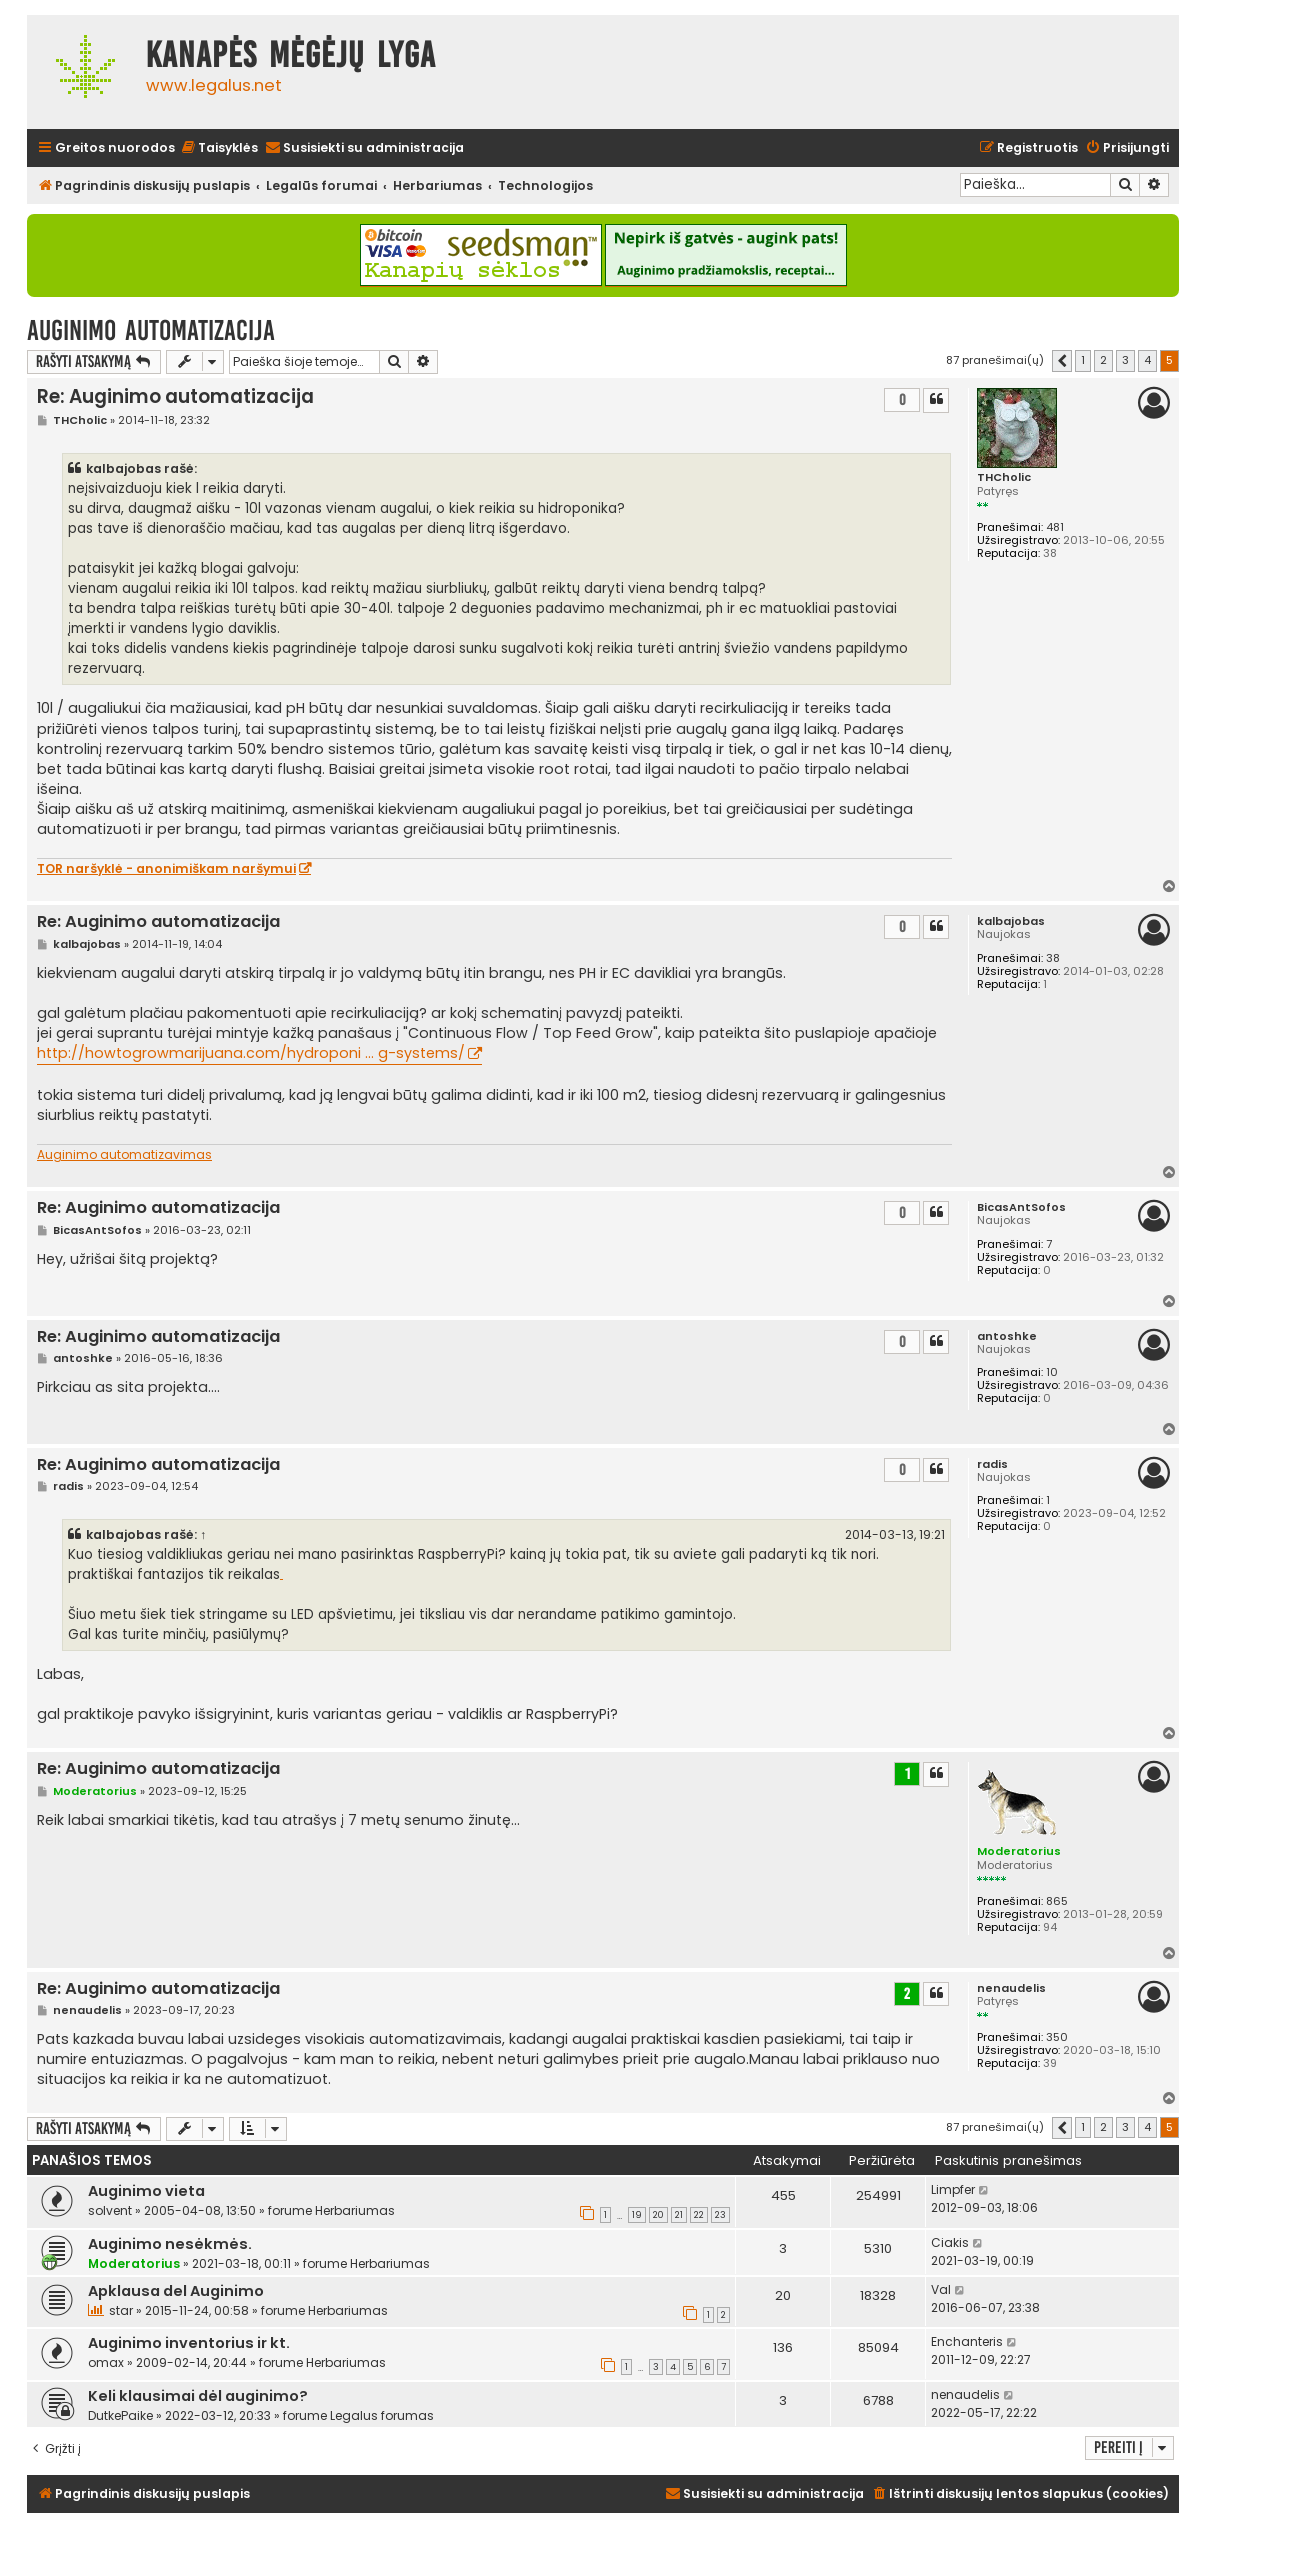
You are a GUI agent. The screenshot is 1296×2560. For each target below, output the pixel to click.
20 (658, 2215)
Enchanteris (967, 2341)
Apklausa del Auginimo (176, 2291)
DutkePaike (120, 2415)
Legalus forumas (382, 2415)
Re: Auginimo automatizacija (175, 396)
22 (699, 2215)
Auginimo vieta (146, 2191)
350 (1057, 2037)
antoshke (1007, 1336)
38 (1053, 958)
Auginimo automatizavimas (124, 1155)
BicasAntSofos (1021, 1207)
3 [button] (1125, 360)
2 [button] (1103, 360)
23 (720, 2215)
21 (679, 2215)
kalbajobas (1011, 921)
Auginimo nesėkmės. (170, 2244)
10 (1052, 1372)
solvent (110, 2210)
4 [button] (1147, 360)
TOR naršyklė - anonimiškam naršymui (166, 869)
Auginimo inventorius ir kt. (189, 2343)
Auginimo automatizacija (151, 330)
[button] (1062, 361)
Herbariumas (355, 2210)
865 (1057, 1901)
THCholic (1004, 477)
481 (1055, 527)
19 (637, 2215)
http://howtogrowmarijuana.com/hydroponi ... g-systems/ (251, 1053)
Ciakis (950, 2242)
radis (992, 1464)
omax (106, 2362)
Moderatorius (1019, 1851)
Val (941, 2289)
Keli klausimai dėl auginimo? (198, 2396)
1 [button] (1083, 360)
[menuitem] (219, 148)
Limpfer (953, 2189)
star (121, 2310)
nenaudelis (1011, 1988)
